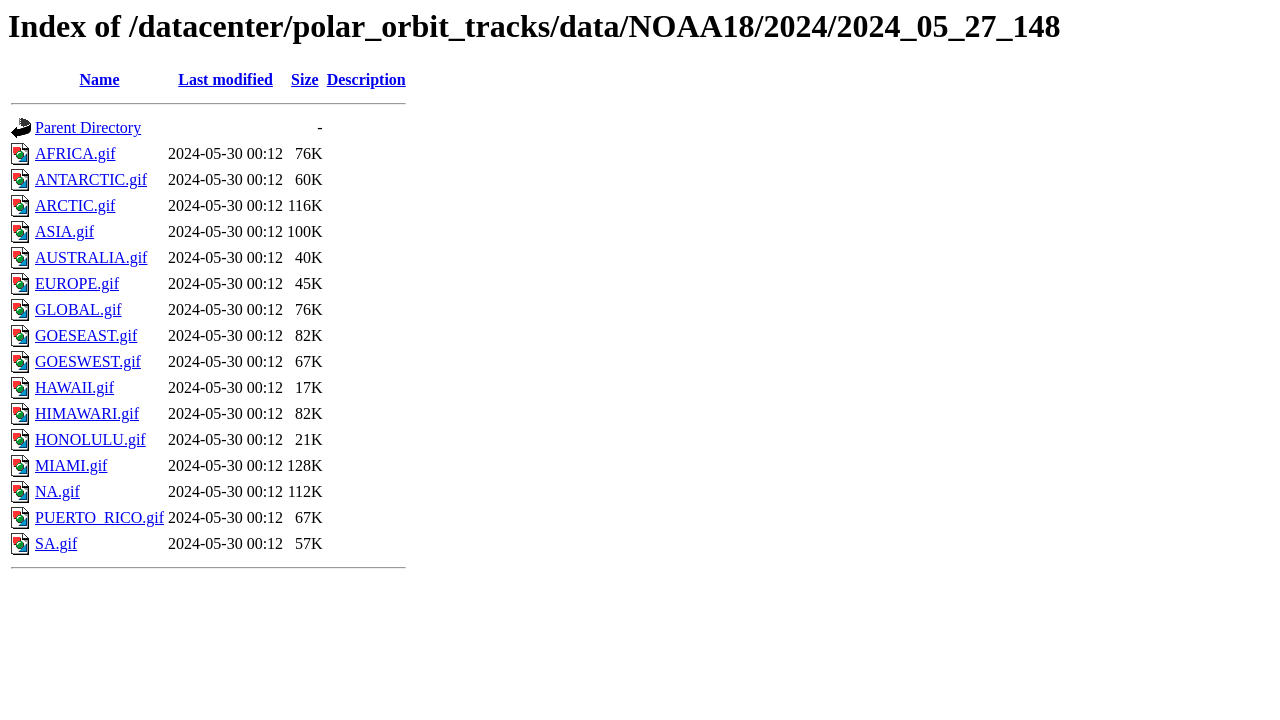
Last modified (225, 79)
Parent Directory (88, 127)
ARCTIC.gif (75, 205)
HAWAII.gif (74, 387)
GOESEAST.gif (86, 335)
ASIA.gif (64, 231)
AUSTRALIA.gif (91, 257)
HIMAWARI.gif (87, 413)
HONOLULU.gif (90, 439)
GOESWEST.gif (88, 361)
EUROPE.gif (77, 283)
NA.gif (57, 491)
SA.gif (56, 543)
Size (305, 79)
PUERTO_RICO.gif (99, 517)
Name (100, 79)
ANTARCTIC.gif (91, 179)
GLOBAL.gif (78, 309)
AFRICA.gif (75, 153)
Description (366, 79)
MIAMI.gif (71, 465)
